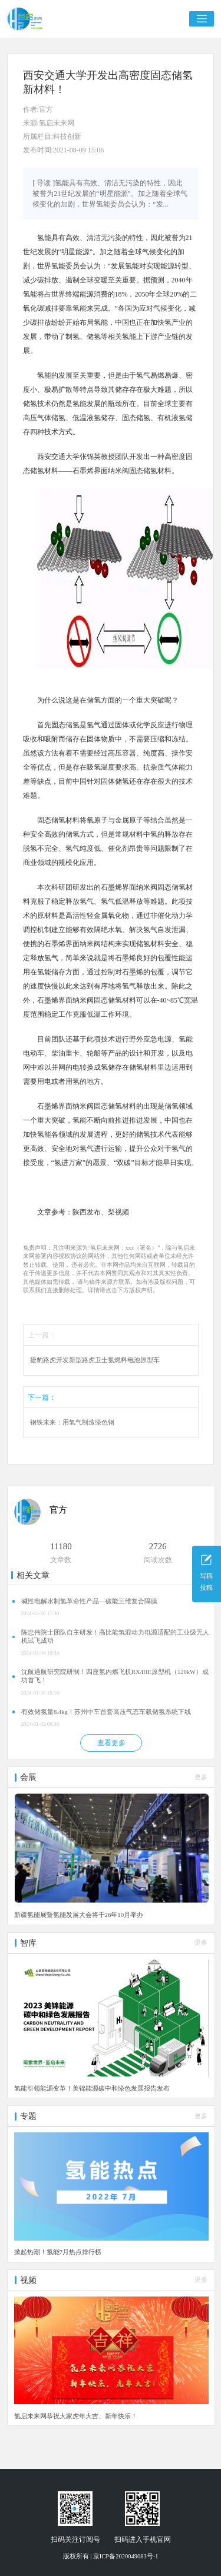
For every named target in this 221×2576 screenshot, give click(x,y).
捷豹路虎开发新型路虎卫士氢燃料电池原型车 (95, 1360)
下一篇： (42, 1397)
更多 (200, 1777)
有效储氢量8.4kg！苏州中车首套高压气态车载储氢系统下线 (106, 1712)
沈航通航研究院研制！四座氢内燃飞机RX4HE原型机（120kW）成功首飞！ (115, 1676)
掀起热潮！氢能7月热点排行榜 (57, 2251)
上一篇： (42, 1335)
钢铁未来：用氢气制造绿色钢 (72, 1422)
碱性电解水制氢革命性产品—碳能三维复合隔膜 (89, 1601)
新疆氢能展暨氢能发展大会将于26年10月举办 (79, 1914)
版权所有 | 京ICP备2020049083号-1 (111, 2556)
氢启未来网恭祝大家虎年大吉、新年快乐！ (75, 2415)
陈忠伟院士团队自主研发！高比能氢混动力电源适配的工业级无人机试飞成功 (115, 1636)
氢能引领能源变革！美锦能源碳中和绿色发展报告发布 (92, 2088)
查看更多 (111, 1743)
